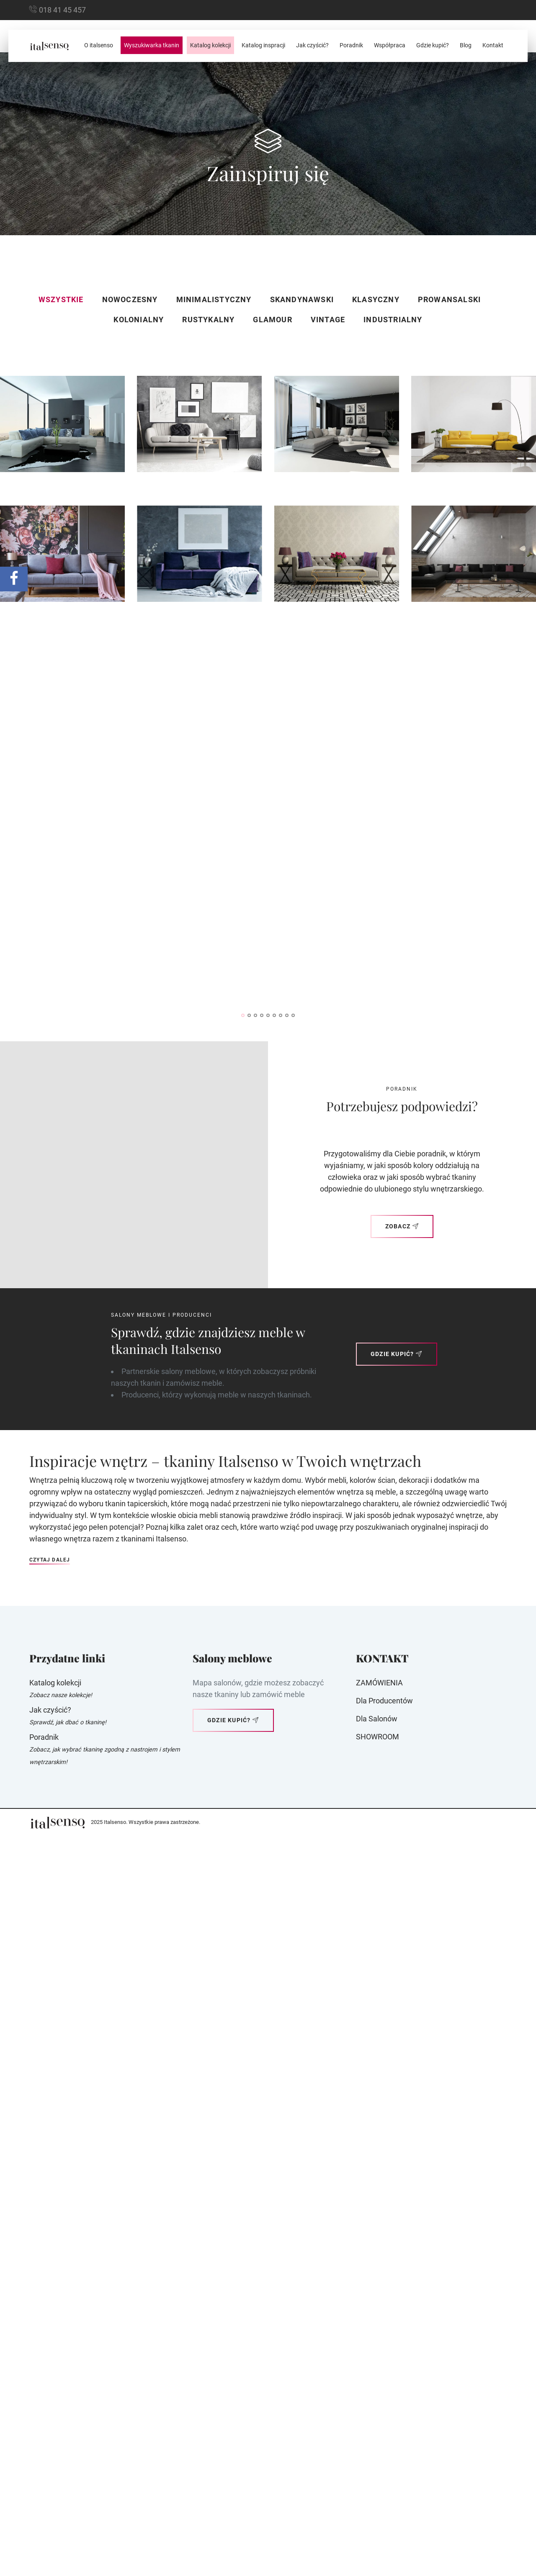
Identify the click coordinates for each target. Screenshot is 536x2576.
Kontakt (492, 45)
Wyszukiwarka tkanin (151, 45)
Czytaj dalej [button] (49, 2307)
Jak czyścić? (312, 45)
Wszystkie (61, 299)
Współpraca (389, 45)
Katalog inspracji (263, 45)
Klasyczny (375, 299)
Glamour (272, 319)
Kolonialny (138, 319)
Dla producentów (384, 2447)
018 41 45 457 (62, 9)
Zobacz (402, 1973)
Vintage (328, 319)
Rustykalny (208, 319)
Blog (466, 45)
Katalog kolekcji (210, 45)
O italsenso (98, 45)
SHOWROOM (377, 2483)
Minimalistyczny (214, 299)
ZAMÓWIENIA (379, 2429)
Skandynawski (302, 299)
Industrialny (392, 319)
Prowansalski (449, 299)
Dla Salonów (376, 2465)
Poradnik (351, 45)
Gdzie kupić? (432, 45)
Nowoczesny (130, 299)
